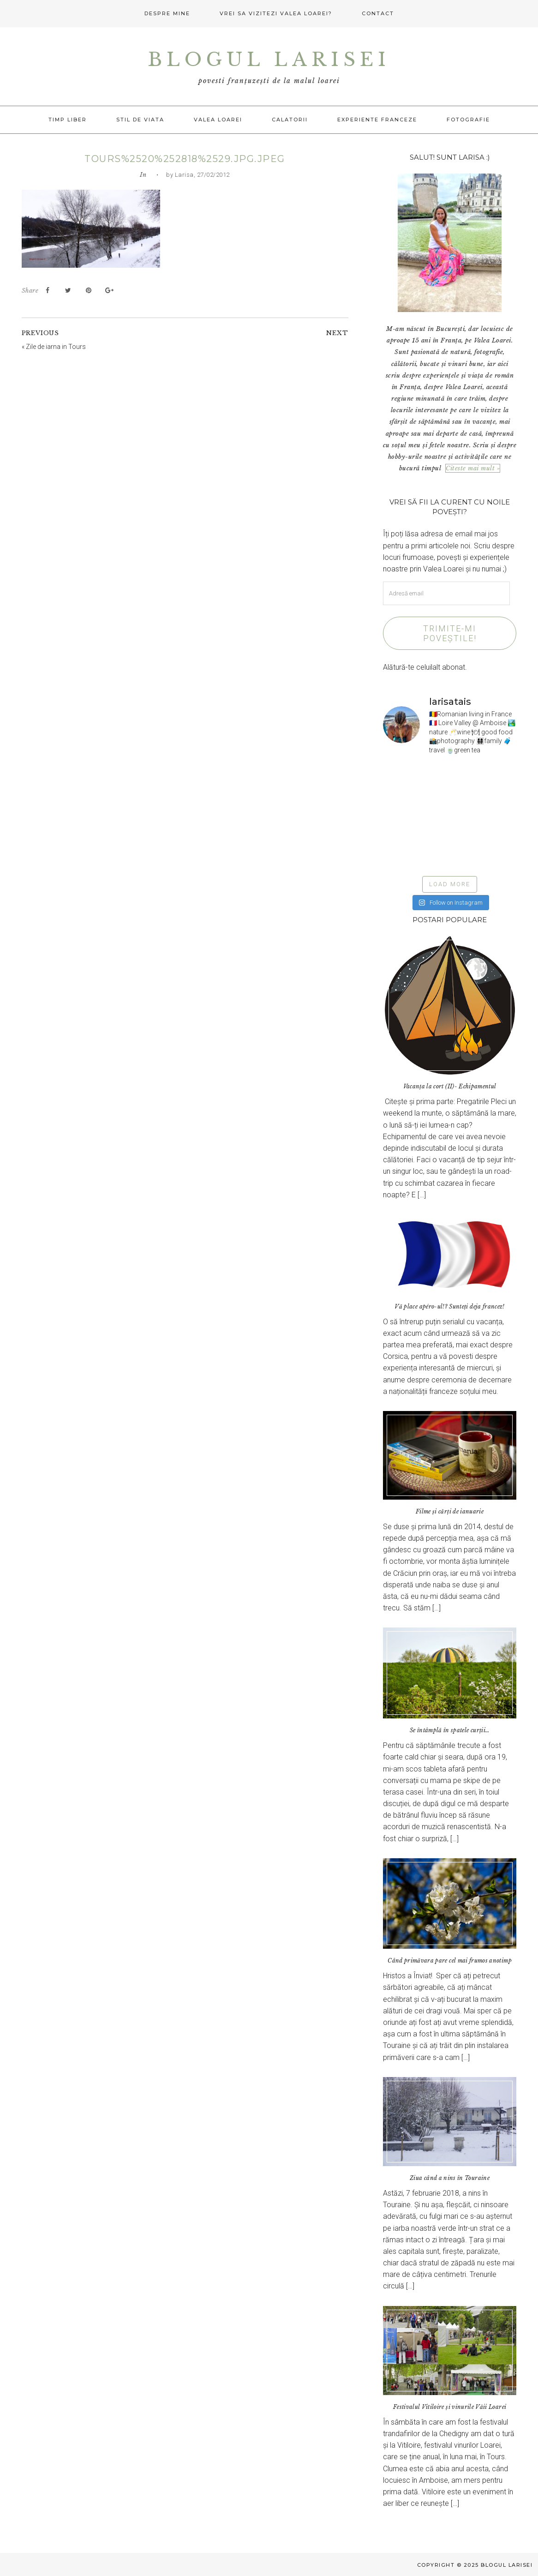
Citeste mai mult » (473, 468)
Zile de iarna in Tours (56, 346)
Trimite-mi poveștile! (450, 633)
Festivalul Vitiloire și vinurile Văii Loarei (449, 2406)
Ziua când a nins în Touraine (450, 2177)
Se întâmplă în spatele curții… (450, 1730)
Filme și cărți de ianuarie (450, 1511)
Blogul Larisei (269, 59)
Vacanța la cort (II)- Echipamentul (449, 1086)
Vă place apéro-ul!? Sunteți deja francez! (449, 1306)
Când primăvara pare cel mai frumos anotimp (450, 1960)
